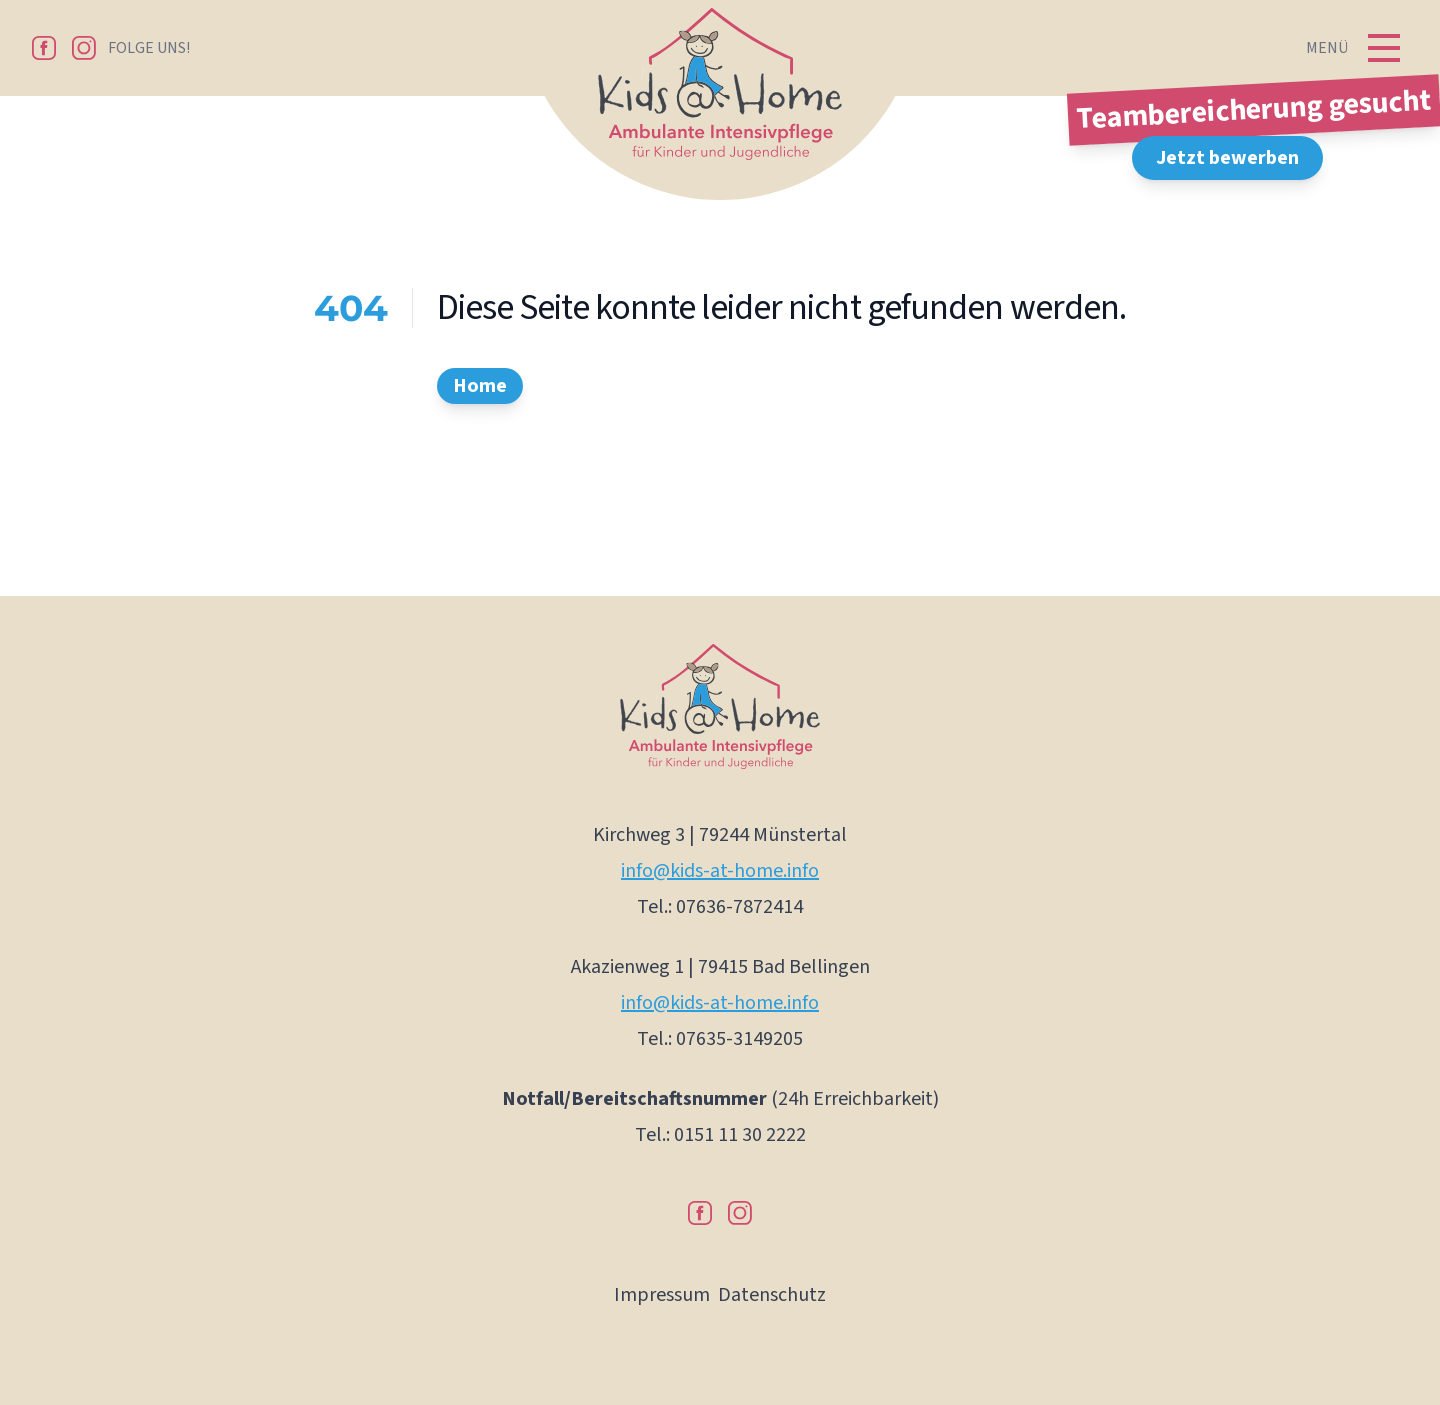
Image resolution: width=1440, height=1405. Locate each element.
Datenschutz (772, 1295)
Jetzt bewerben (1227, 158)
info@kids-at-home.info (720, 871)
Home (480, 386)
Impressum (662, 1295)
